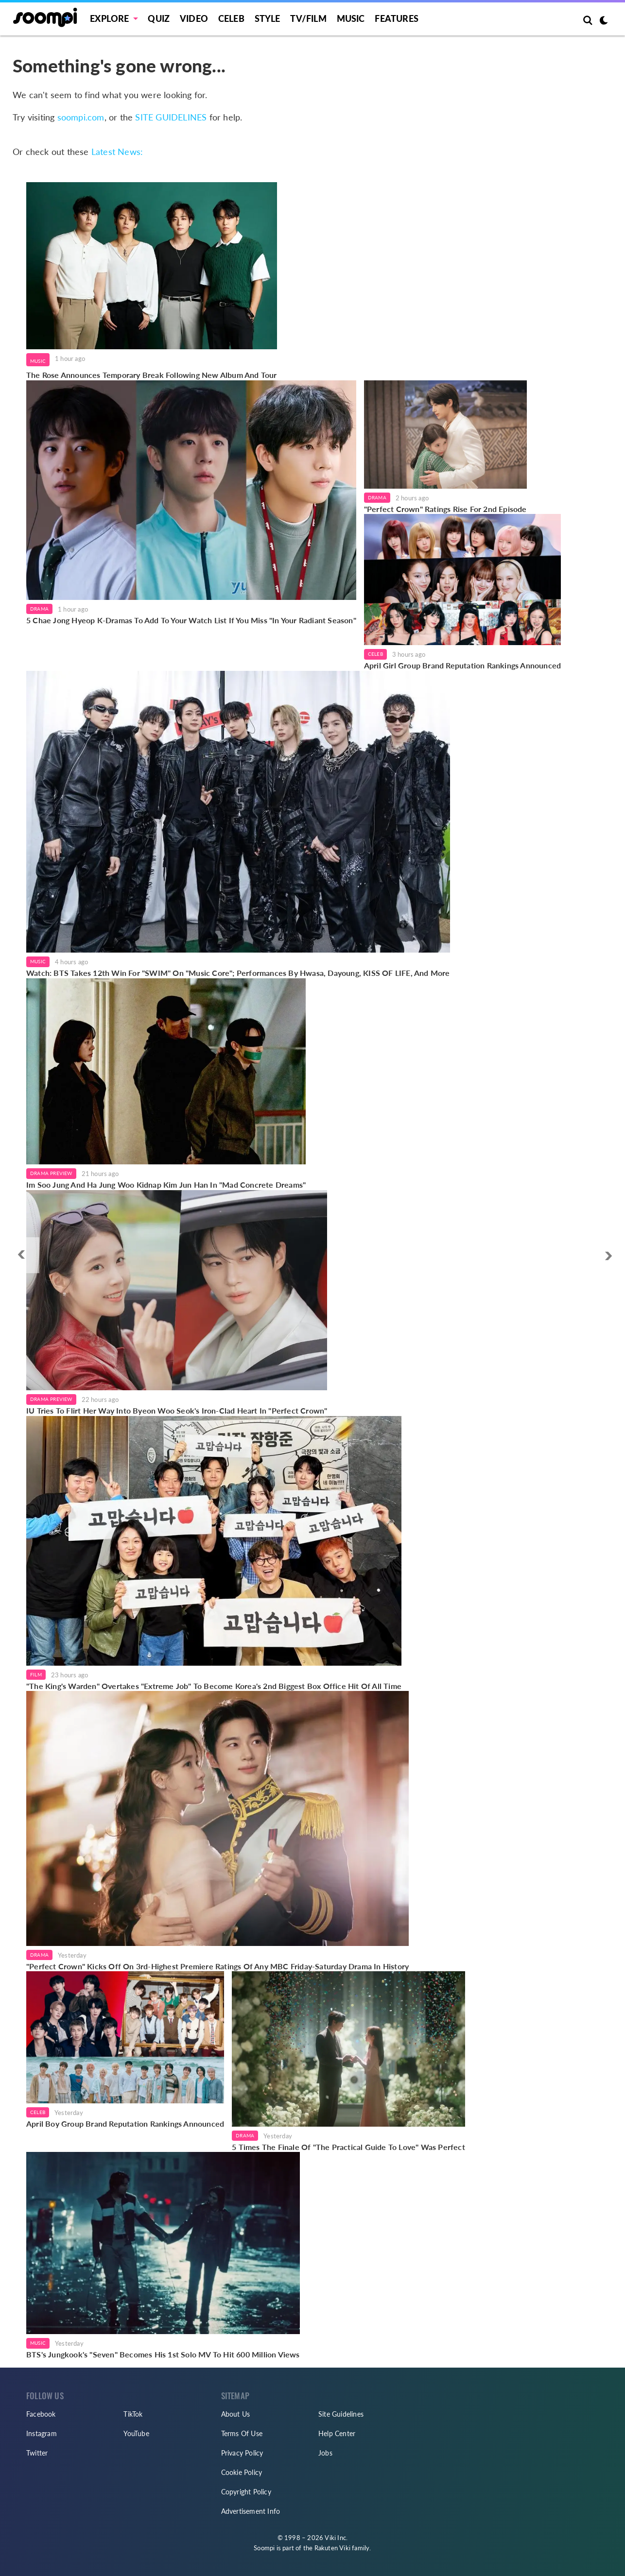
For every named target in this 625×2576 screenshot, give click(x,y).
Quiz (159, 18)
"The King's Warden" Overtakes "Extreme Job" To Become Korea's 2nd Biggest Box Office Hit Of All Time (213, 1685)
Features (396, 18)
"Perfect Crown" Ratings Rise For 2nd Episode (445, 508)
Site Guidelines (341, 2414)
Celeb (231, 18)
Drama (39, 609)
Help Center (336, 2433)
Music (351, 18)
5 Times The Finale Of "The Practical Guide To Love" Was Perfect (348, 2146)
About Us (235, 2414)
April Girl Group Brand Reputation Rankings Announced (462, 665)
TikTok (132, 2414)
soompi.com (80, 117)
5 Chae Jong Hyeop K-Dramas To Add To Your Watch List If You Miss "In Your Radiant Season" (191, 620)
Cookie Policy (241, 2472)
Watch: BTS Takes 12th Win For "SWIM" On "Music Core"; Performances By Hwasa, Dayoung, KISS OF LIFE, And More (238, 972)
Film (36, 1674)
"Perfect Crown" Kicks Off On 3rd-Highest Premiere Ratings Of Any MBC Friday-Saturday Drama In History (217, 1966)
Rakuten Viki (332, 2548)
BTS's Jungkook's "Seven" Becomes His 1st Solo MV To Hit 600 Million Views (163, 2354)
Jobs (325, 2453)
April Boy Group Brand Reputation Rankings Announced (125, 2123)
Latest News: (117, 151)
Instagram (41, 2433)
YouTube (136, 2433)
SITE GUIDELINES (171, 117)
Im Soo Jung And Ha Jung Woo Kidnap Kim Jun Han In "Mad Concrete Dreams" (166, 1184)
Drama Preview (51, 1173)
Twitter (37, 2453)
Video (194, 18)
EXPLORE (109, 18)
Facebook (41, 2414)
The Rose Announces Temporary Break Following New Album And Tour (151, 374)
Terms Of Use (241, 2433)
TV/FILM (308, 18)
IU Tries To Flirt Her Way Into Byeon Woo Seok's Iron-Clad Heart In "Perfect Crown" (176, 1410)
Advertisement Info (250, 2511)
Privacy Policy (242, 2453)
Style (267, 18)
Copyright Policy (246, 2492)
